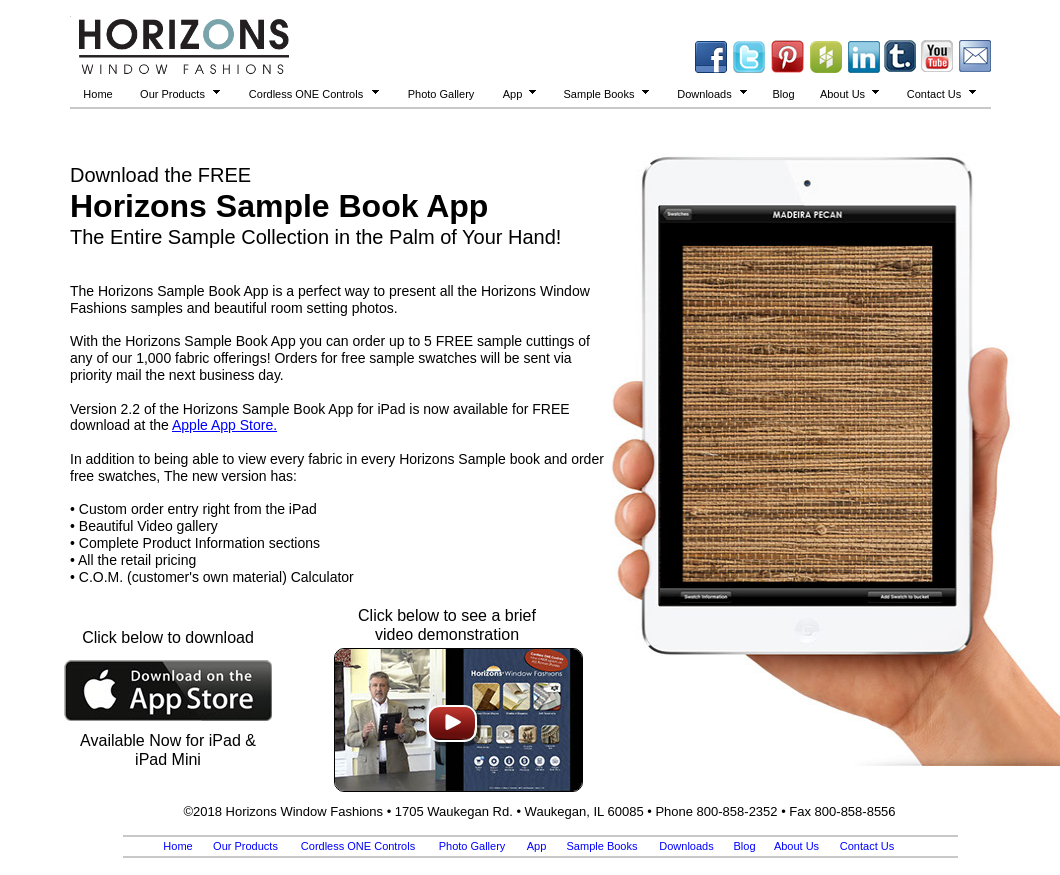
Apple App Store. (224, 425)
